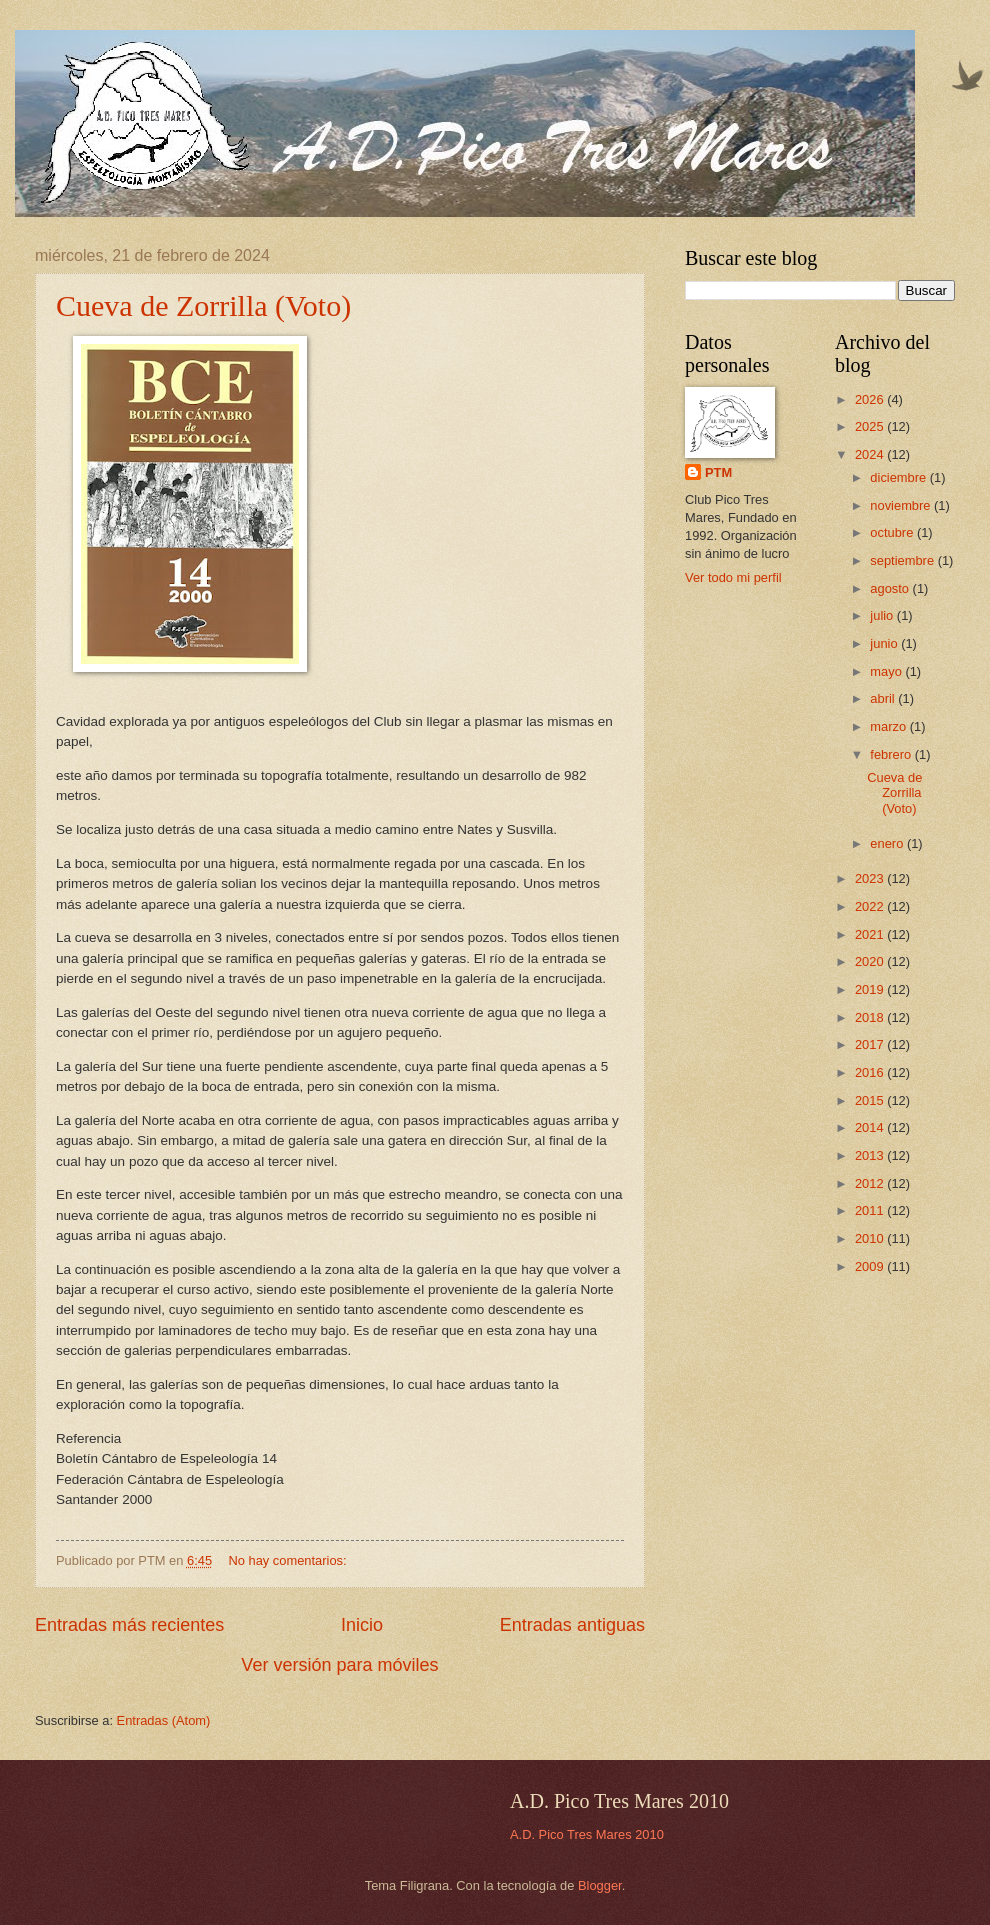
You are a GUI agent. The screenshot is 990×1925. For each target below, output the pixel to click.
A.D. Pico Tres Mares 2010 (587, 1834)
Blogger (600, 1885)
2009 (871, 1266)
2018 (871, 1017)
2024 (871, 454)
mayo (887, 671)
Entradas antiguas (572, 1625)
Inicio (362, 1625)
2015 (871, 1100)
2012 (871, 1183)
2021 (871, 934)
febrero (892, 754)
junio (885, 643)
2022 (871, 906)
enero (888, 843)
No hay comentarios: (290, 1560)
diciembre (899, 477)
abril (884, 698)
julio (883, 615)
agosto (891, 588)
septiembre (903, 560)
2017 (871, 1044)
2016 (871, 1072)
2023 (871, 878)
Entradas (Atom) (164, 1720)
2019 (871, 989)
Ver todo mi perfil (733, 577)
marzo (889, 726)
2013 (871, 1155)
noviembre (902, 505)
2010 (871, 1238)
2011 (871, 1210)
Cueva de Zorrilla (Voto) (203, 305)
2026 (871, 399)
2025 (871, 426)
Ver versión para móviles (339, 1665)
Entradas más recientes (129, 1625)
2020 (871, 961)
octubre (893, 532)
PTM (718, 472)
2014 (871, 1127)
